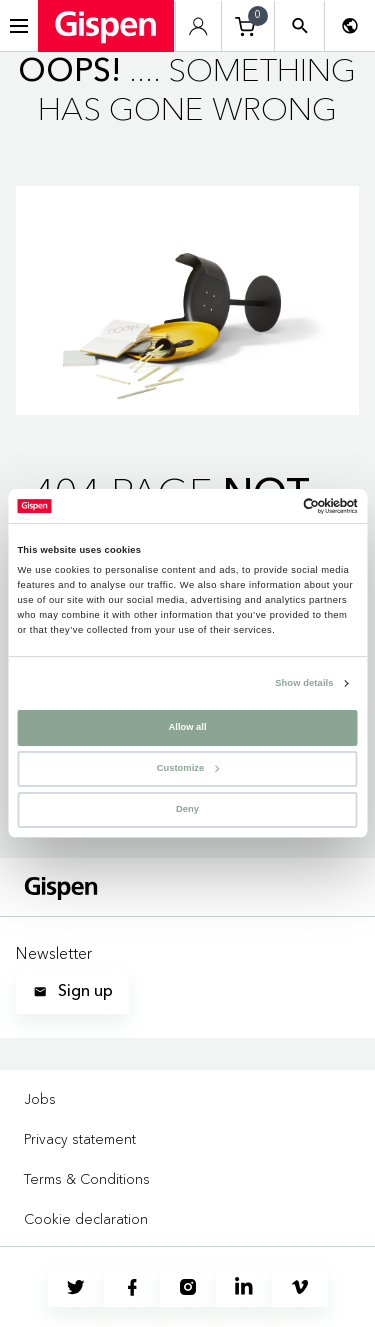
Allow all (188, 727)
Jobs (40, 1099)
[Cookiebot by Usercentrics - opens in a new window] (271, 506)
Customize (188, 768)
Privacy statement (80, 1139)
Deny (187, 809)
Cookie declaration (86, 1219)
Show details (304, 684)
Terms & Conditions (87, 1179)
